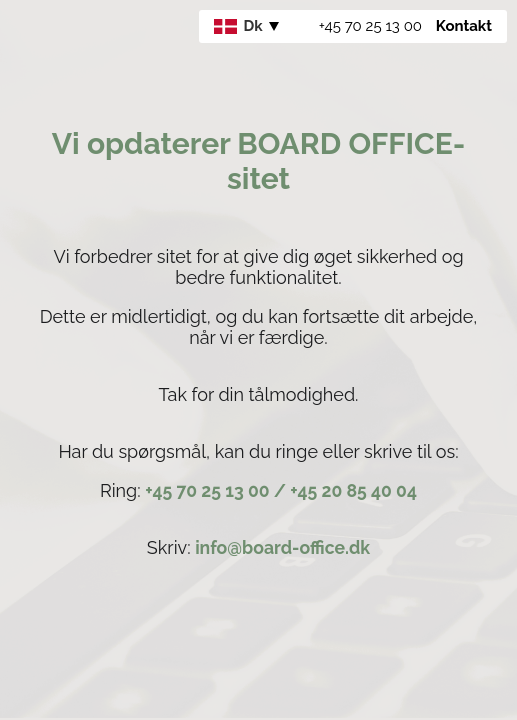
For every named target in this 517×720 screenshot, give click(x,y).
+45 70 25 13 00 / (217, 490)
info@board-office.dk (282, 547)
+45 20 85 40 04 (353, 490)
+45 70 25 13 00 (370, 26)
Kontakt (464, 26)
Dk (238, 26)
